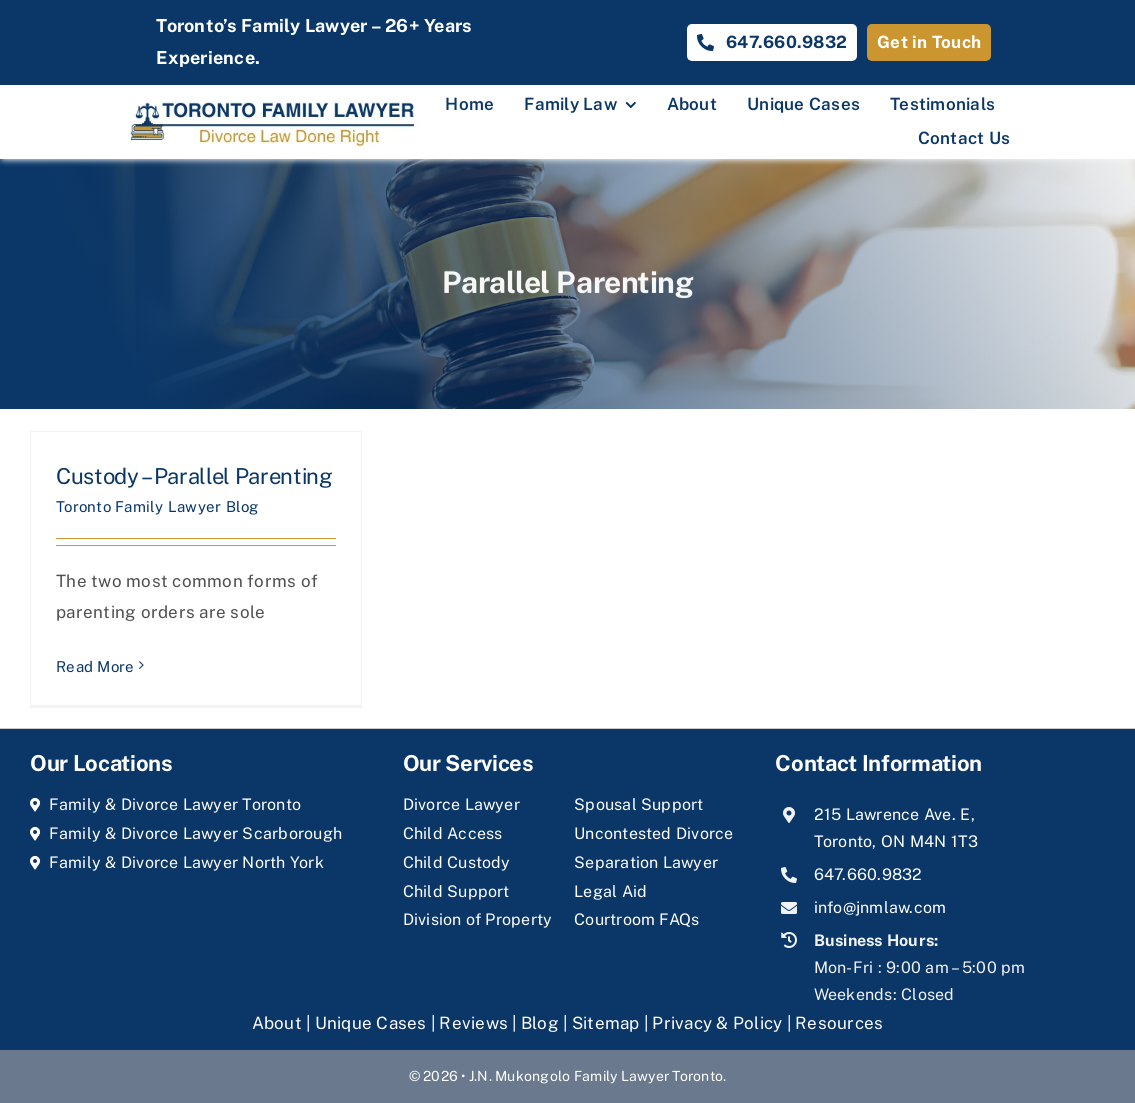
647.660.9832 (868, 874)
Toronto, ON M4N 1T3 (896, 841)
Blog (540, 1023)
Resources (839, 1023)
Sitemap (606, 1023)
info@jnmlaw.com (880, 907)
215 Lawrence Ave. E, (894, 814)
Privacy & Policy (717, 1023)
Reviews (473, 1023)
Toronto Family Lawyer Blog (157, 506)
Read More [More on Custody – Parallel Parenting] (95, 666)
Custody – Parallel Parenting (194, 476)
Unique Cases (371, 1023)
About (279, 1023)
